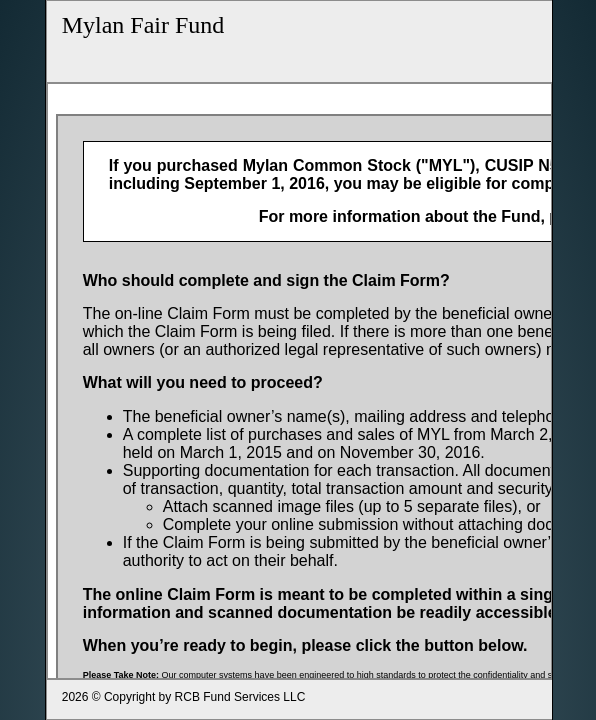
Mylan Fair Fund (143, 25)
